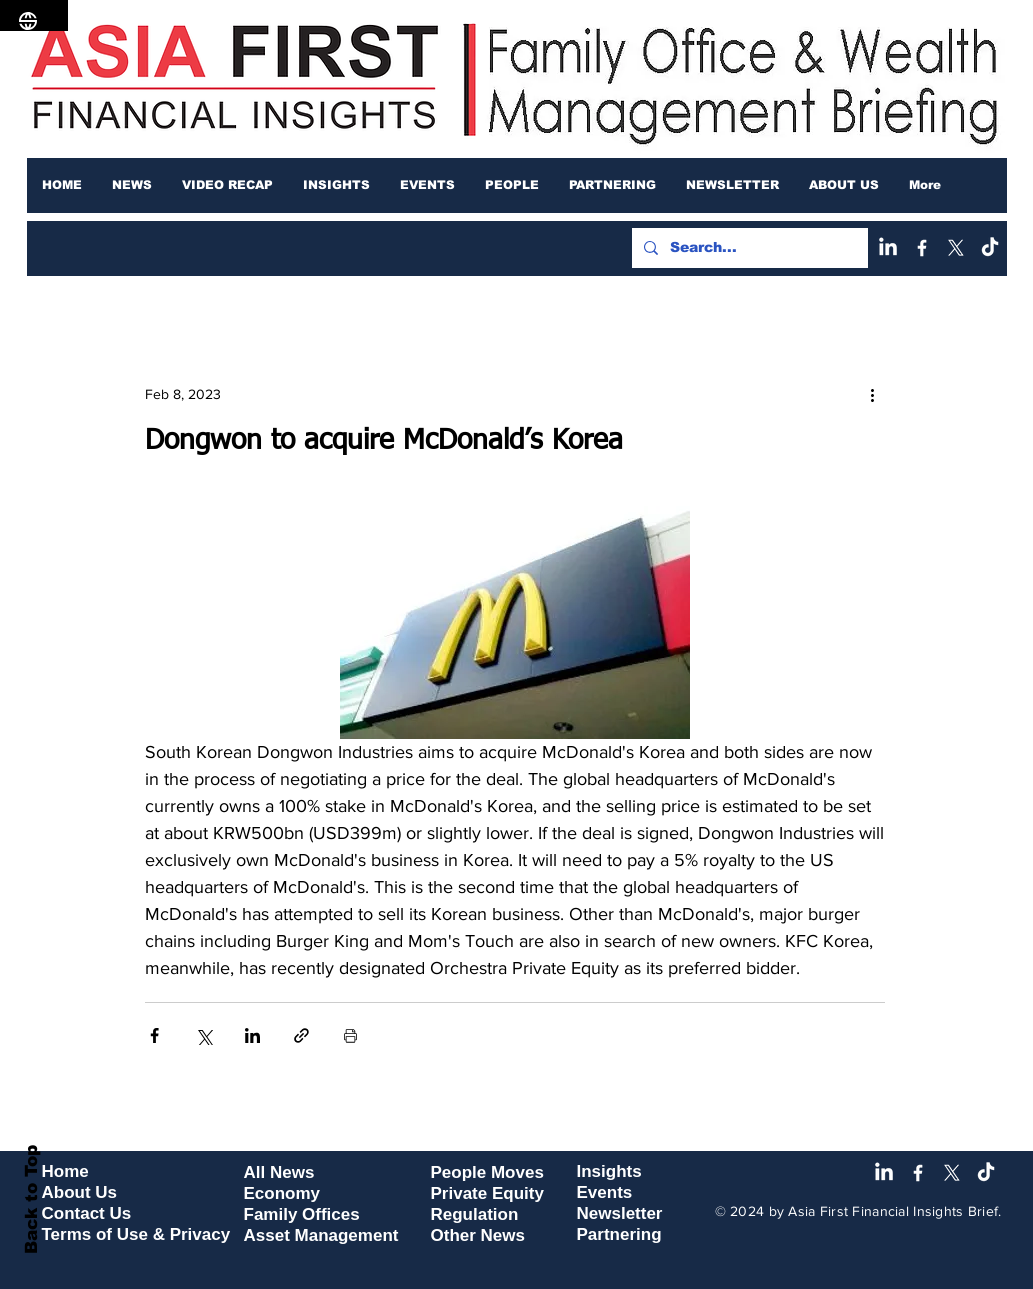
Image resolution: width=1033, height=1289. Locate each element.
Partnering (619, 1234)
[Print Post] (350, 1035)
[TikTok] (990, 248)
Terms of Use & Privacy (136, 1234)
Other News (478, 1235)
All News (279, 1172)
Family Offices (302, 1214)
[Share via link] (301, 1035)
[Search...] (748, 248)
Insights (609, 1171)
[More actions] (873, 394)
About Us (80, 1192)
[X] (956, 248)
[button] (132, 185)
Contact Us (87, 1213)
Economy (282, 1193)
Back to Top (31, 1199)
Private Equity (487, 1193)
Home (65, 1171)
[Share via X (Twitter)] (203, 1035)
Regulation (475, 1214)
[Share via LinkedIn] (252, 1035)
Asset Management (321, 1235)
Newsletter (620, 1213)
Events (605, 1192)
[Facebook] (922, 248)
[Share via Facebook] (154, 1035)
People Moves (487, 1172)
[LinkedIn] (888, 248)
